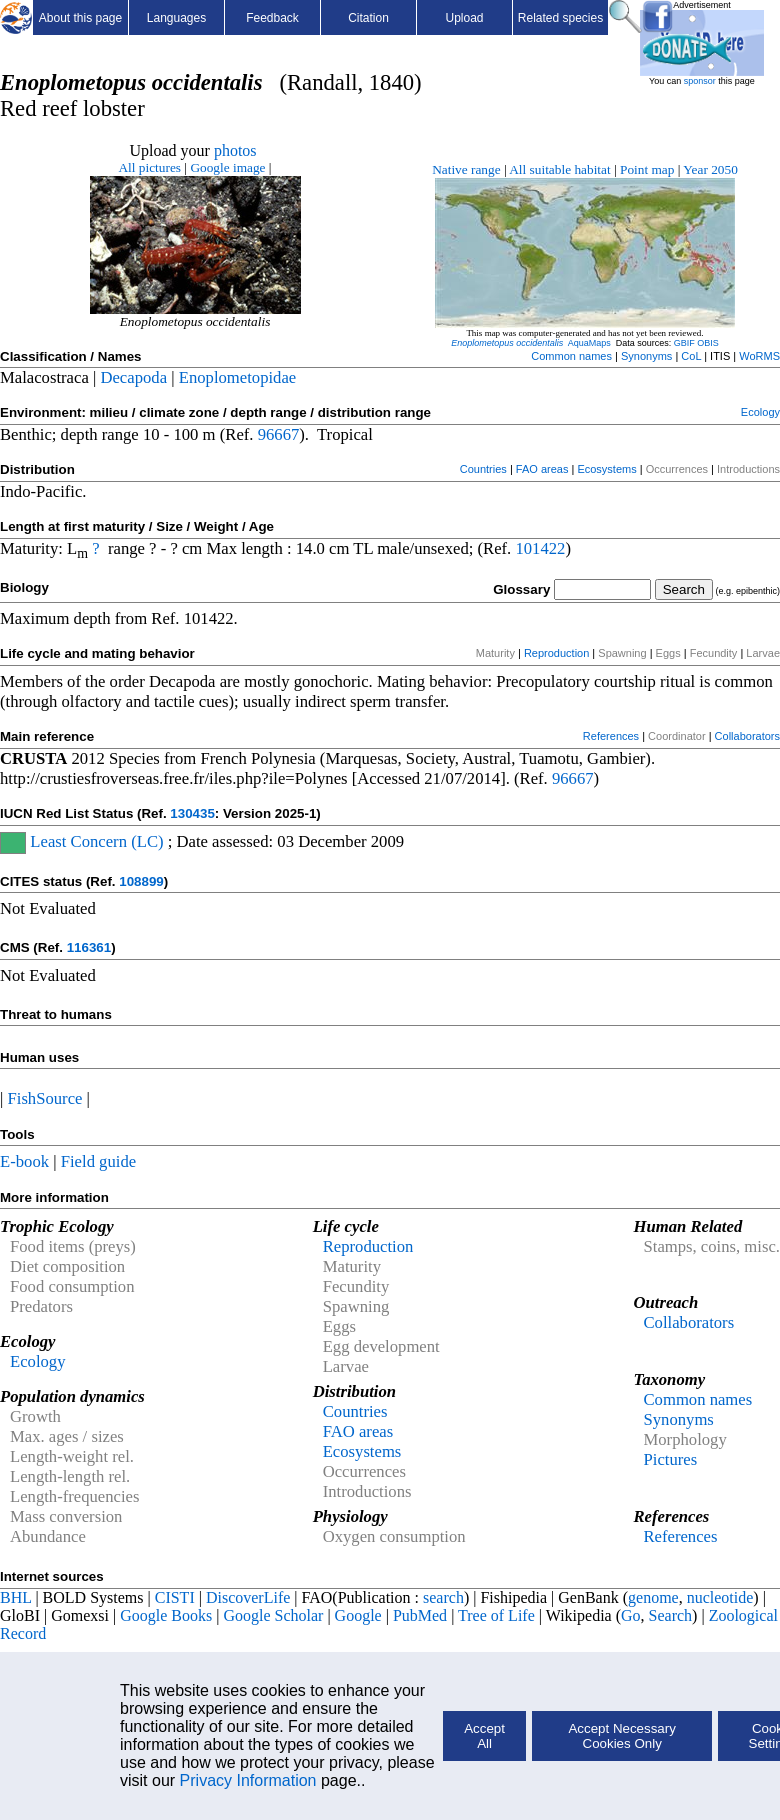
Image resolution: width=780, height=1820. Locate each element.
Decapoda (133, 377)
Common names (571, 356)
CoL (691, 356)
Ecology (760, 412)
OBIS (708, 343)
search (443, 1597)
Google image (227, 167)
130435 (192, 813)
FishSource (45, 1098)
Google (358, 1615)
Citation (368, 18)
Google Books (166, 1615)
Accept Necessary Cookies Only (621, 1736)
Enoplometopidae (238, 377)
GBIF (684, 343)
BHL (15, 1597)
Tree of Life (496, 1615)
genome (653, 1597)
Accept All (484, 1736)
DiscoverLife (248, 1597)
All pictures (149, 167)
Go (631, 1615)
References (611, 736)
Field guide (98, 1161)
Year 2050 (710, 169)
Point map (647, 169)
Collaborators (747, 736)
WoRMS (759, 356)
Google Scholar (273, 1615)
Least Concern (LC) (94, 841)
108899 (141, 881)
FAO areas (542, 469)
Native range (466, 169)
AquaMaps (589, 343)
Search (671, 1615)
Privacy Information (248, 1780)
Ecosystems (606, 469)
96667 (279, 434)
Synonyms (646, 356)
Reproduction (556, 653)
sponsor (700, 81)
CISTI (175, 1597)
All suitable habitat (559, 169)
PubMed (420, 1615)
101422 (540, 548)
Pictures (670, 1459)
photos (235, 150)
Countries (483, 469)
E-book (24, 1161)
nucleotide (720, 1597)
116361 (89, 947)
